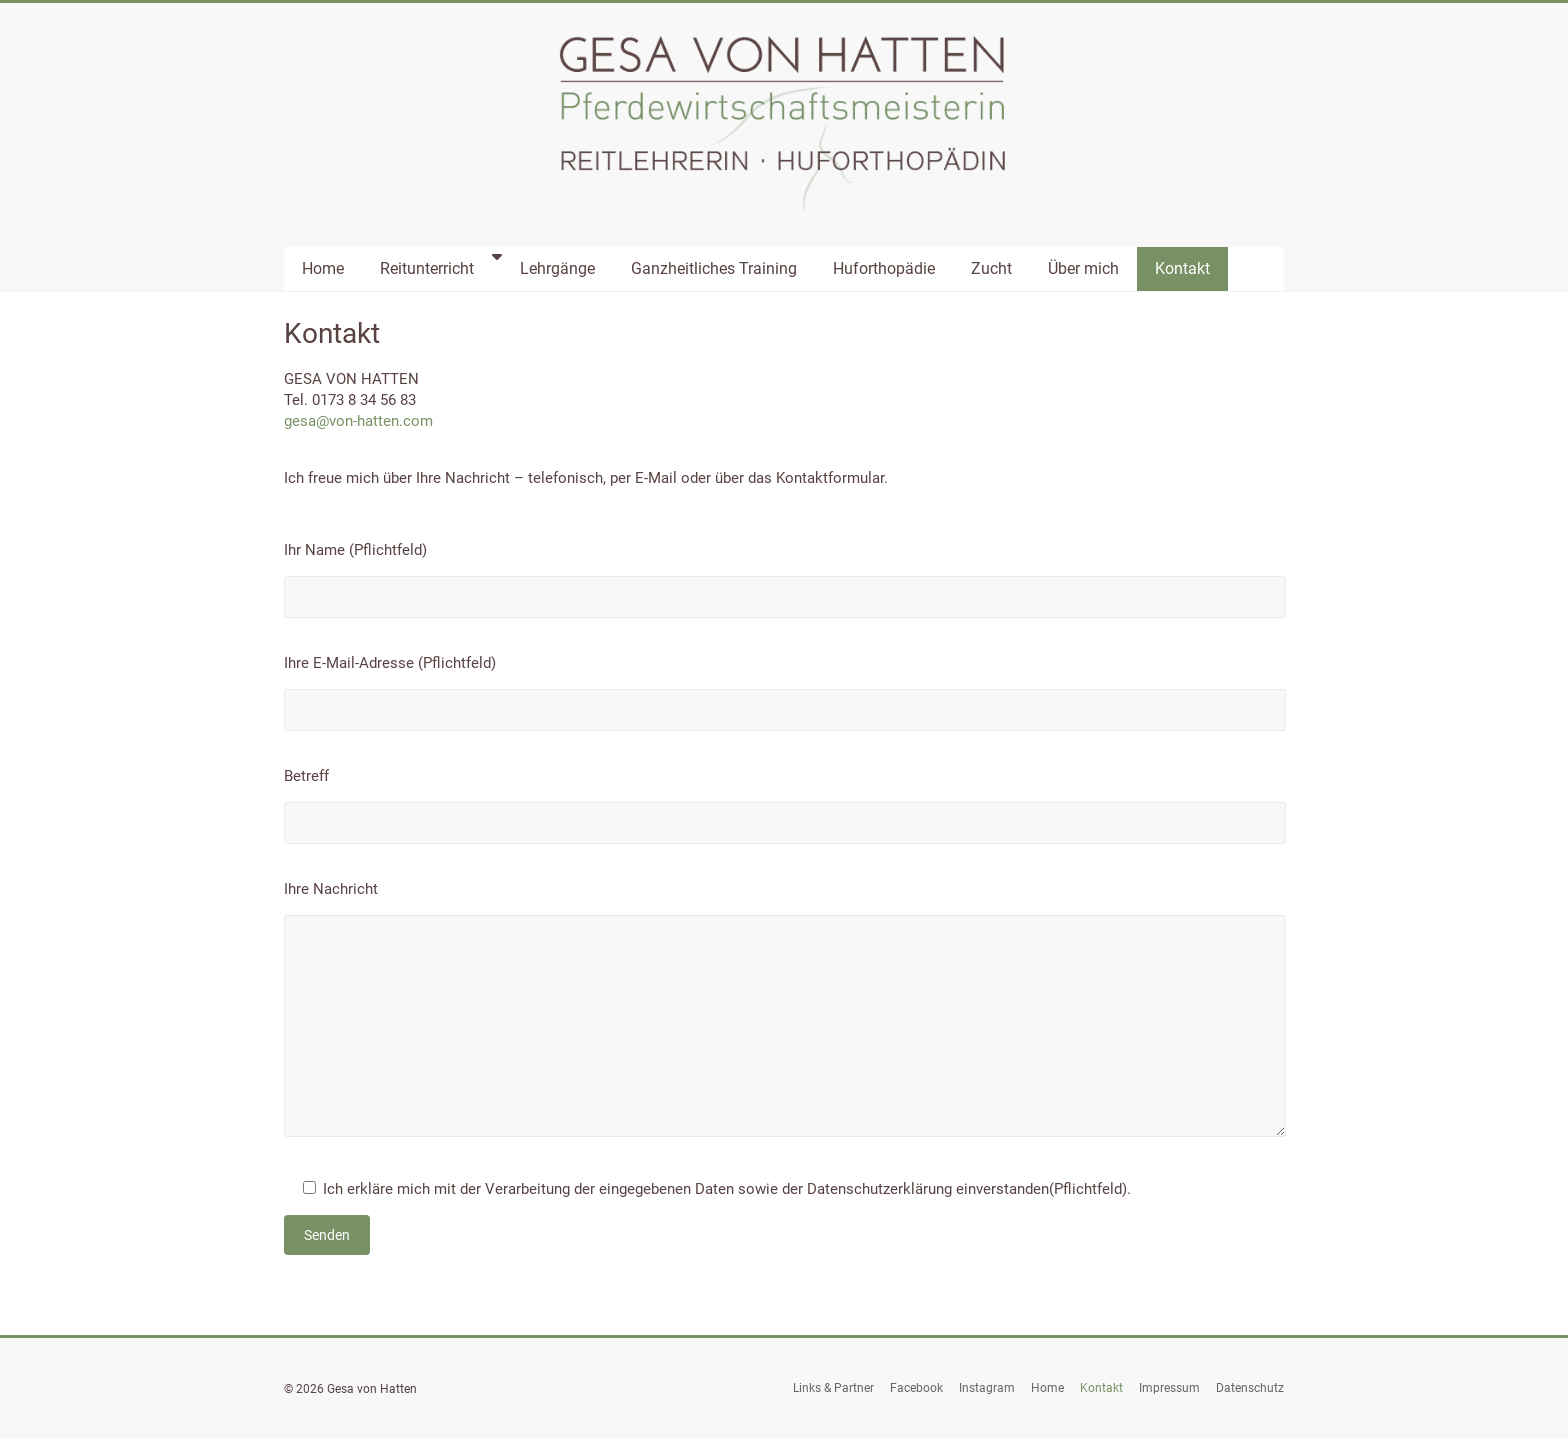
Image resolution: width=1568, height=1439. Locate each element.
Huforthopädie (884, 268)
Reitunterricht (427, 268)
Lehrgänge (557, 268)
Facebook (916, 1388)
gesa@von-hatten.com (358, 421)
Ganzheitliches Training (714, 268)
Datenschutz (1250, 1388)
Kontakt (1182, 268)
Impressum (1169, 1388)
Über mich (1083, 268)
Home (323, 268)
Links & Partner (833, 1388)
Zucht (991, 268)
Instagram (987, 1388)
